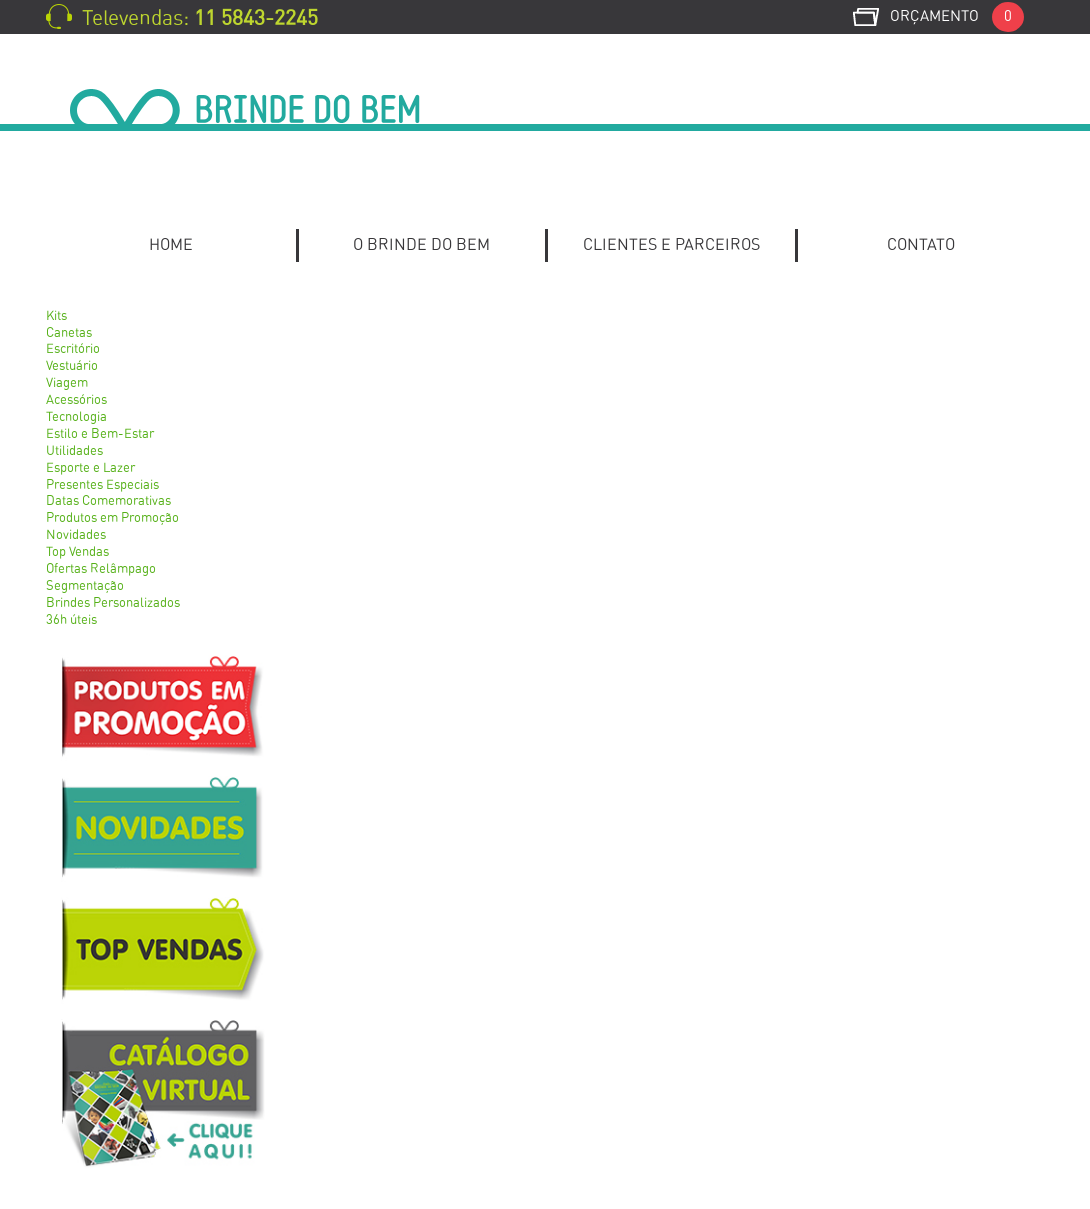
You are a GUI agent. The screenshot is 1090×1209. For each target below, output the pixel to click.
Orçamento (957, 16)
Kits (56, 316)
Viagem (67, 383)
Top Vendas (77, 552)
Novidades (76, 535)
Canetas (69, 333)
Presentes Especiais (102, 485)
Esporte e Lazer (90, 468)
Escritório (73, 349)
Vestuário (72, 366)
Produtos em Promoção (112, 518)
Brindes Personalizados (113, 603)
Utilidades (74, 451)
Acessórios (76, 400)
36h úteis (71, 620)
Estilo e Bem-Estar (100, 434)
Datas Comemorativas (108, 501)
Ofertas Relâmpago (101, 569)
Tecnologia (76, 417)
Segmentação (85, 586)
